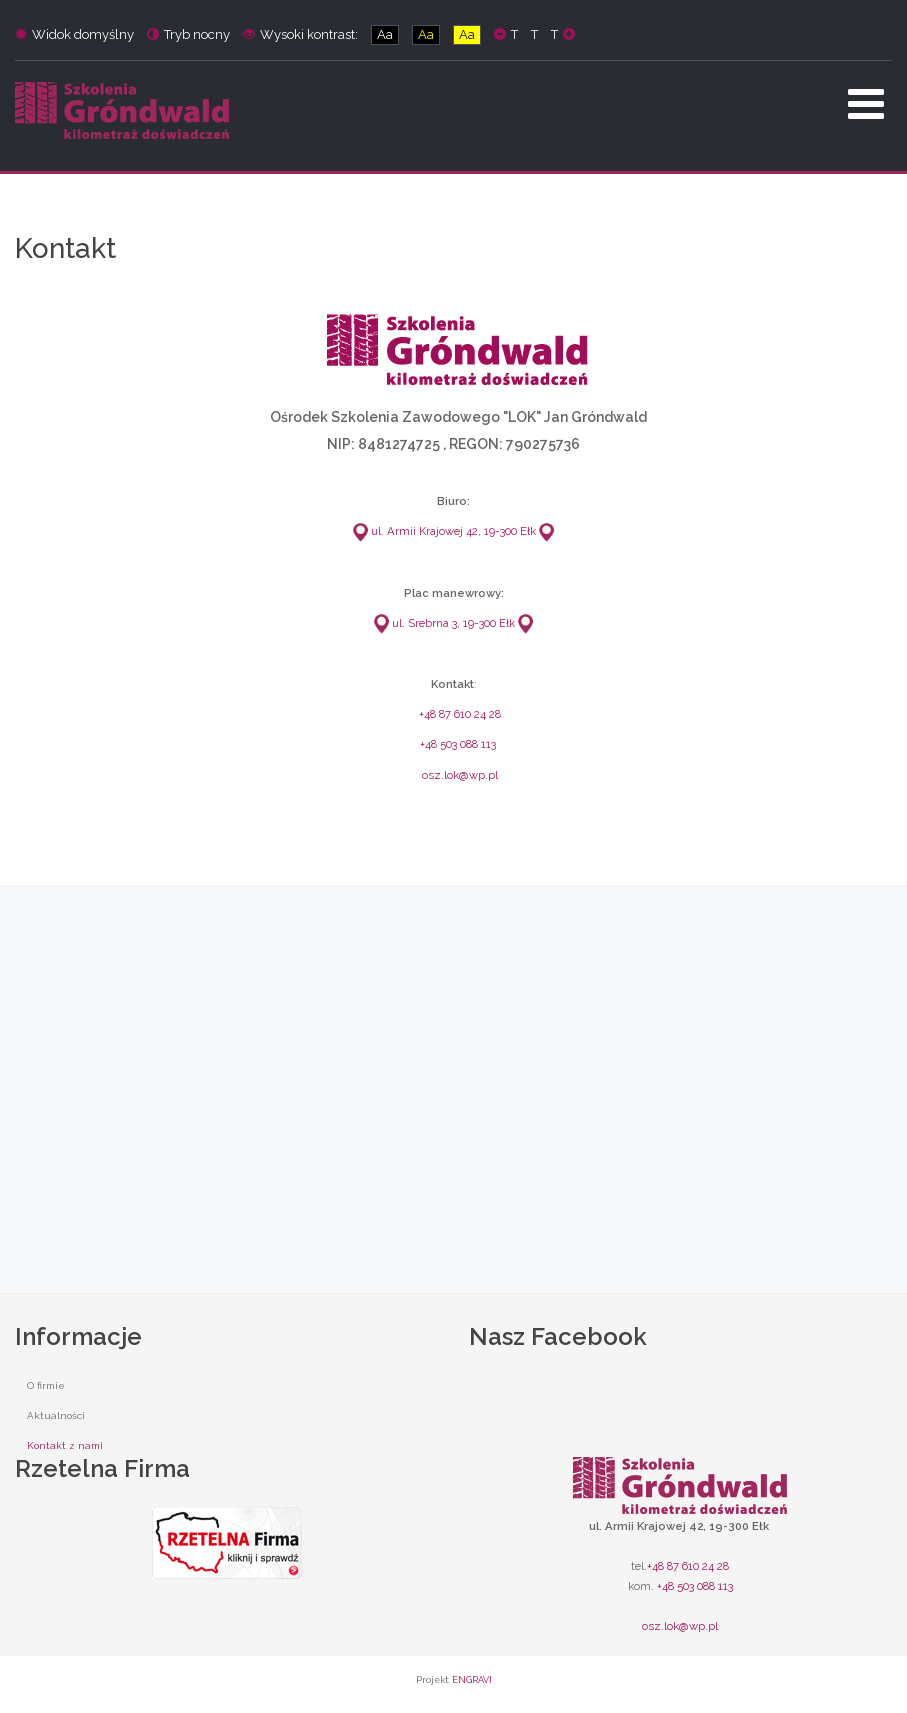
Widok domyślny (74, 34)
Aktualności (56, 1415)
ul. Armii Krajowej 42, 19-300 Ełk (444, 531)
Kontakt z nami (65, 1445)
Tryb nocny (188, 34)
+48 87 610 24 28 (460, 714)
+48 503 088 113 (458, 744)
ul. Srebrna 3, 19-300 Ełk (444, 623)
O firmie (46, 1385)
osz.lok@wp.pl (460, 775)
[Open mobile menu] (866, 104)
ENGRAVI (472, 1679)
